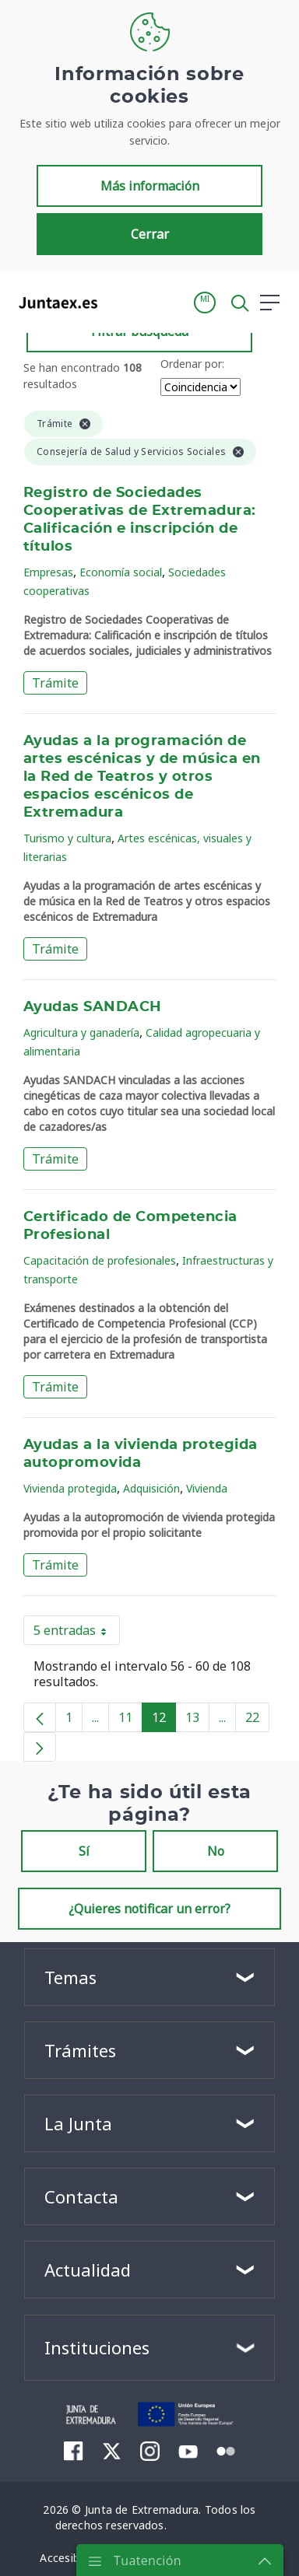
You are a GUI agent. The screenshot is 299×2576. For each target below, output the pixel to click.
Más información (149, 185)
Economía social (120, 572)
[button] (205, 302)
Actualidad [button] (87, 2269)
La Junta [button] (78, 2123)
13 (197, 1720)
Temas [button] (70, 1977)
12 (164, 1720)
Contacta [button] (81, 2196)
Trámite (55, 682)
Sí (84, 1851)
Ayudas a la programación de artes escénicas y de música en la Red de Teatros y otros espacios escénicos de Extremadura (142, 777)
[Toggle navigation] (119, 301)
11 (130, 1720)
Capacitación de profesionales (99, 1260)
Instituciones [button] (97, 2347)
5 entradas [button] (76, 1633)
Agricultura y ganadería (81, 1032)
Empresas (48, 572)
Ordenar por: (192, 363)
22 (257, 1720)
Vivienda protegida (70, 1488)
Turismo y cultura (67, 838)
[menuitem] (74, 2451)
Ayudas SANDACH (92, 1007)
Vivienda (206, 1488)
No (215, 1851)
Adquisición (151, 1488)
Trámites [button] (80, 2050)
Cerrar (150, 234)
